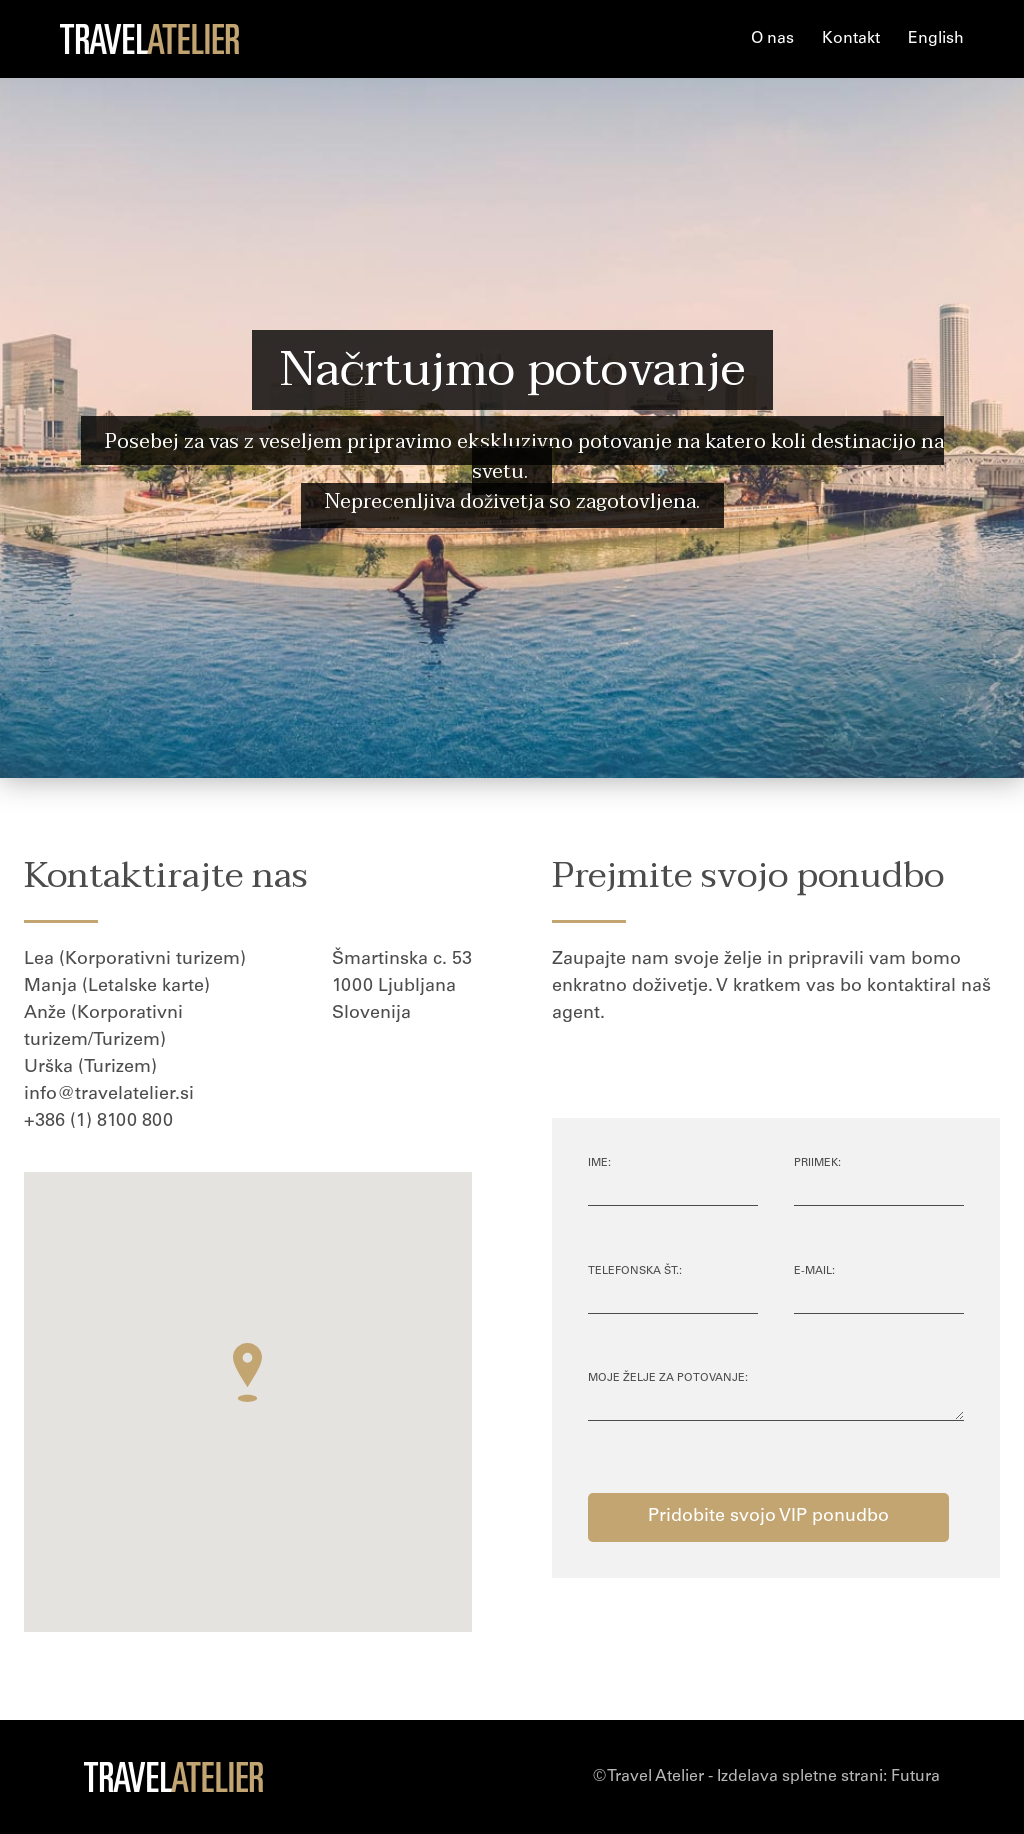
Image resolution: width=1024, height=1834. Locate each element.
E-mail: (814, 1271)
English (936, 39)
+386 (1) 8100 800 (98, 1122)
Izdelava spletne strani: (828, 1777)
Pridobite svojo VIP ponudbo (768, 1517)
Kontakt (851, 39)
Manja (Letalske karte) (117, 987)
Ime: (599, 1163)
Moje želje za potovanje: (668, 1378)
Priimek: (817, 1163)
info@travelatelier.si (109, 1095)
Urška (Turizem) (90, 1068)
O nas (772, 39)
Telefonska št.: (635, 1271)
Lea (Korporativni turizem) (135, 960)
